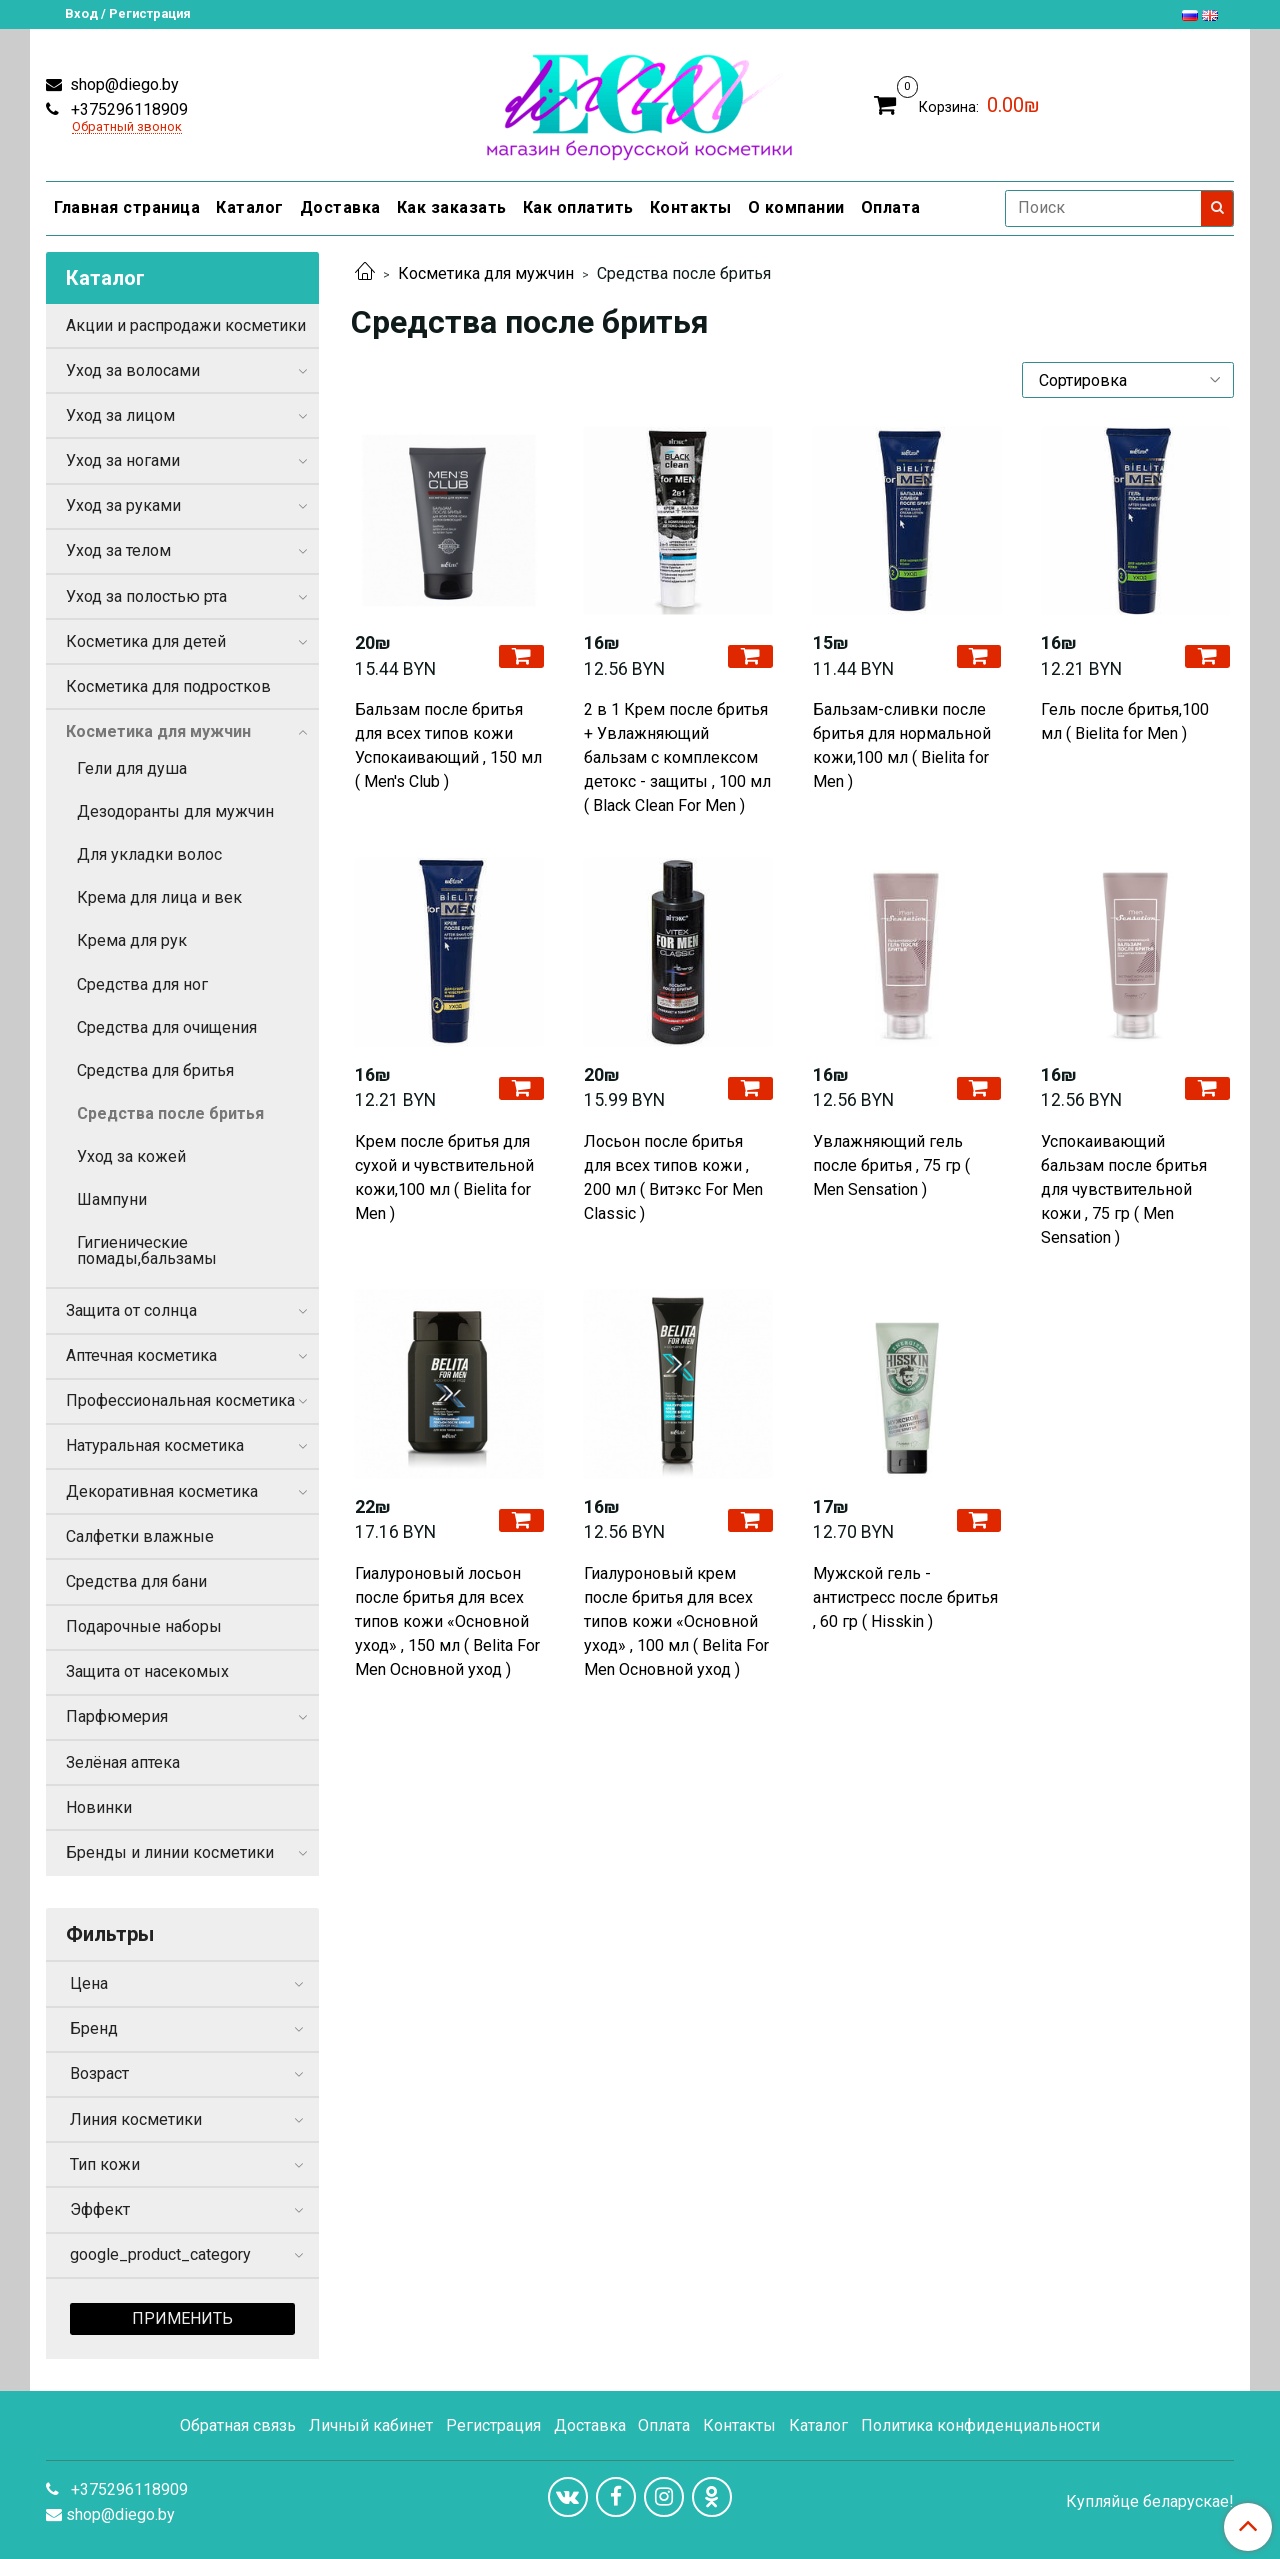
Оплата (891, 207)
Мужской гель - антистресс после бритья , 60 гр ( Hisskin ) (905, 1597)
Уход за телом (118, 550)
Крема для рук (132, 940)
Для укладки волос (149, 854)
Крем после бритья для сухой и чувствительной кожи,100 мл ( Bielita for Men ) (444, 1177)
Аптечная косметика (141, 1355)
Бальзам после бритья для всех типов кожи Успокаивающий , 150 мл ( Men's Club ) (448, 745)
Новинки (99, 1807)
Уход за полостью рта (146, 596)
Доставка (340, 207)
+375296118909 (127, 109)
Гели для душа (132, 768)
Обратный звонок (127, 127)
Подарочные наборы (144, 1626)
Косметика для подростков (168, 686)
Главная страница (127, 207)
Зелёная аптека (123, 1762)
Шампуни (112, 1199)
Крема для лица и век (159, 897)
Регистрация (493, 2425)
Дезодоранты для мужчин (175, 811)
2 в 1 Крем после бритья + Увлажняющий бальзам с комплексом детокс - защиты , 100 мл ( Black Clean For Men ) (677, 757)
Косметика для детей (146, 641)
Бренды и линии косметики (170, 1852)
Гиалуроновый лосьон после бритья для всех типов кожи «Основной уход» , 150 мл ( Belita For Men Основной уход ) (447, 1621)
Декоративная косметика (162, 1491)
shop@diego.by (122, 84)
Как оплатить (578, 207)
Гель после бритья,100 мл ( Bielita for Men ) (1125, 721)
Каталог (250, 207)
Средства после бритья (170, 1113)
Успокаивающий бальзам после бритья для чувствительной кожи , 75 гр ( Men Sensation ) (1124, 1189)
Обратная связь (238, 2425)
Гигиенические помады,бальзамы (147, 1250)
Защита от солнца (131, 1310)
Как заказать (452, 207)
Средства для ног (142, 984)
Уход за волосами (133, 370)
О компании (796, 207)
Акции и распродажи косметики (186, 325)
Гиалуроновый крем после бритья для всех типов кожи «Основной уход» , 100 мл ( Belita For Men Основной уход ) (676, 1621)
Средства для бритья (155, 1070)
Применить (182, 2318)
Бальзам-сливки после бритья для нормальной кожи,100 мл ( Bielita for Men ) (902, 745)
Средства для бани (136, 1581)
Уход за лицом (120, 415)
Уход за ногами (123, 460)
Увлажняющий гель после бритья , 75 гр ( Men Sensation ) (891, 1165)
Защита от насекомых (147, 1671)
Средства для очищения (167, 1027)
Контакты (691, 207)
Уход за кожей (131, 1156)
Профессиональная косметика (180, 1400)
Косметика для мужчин (486, 273)
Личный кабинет (371, 2425)
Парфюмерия (117, 1716)
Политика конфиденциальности (980, 2425)
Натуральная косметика (155, 1445)
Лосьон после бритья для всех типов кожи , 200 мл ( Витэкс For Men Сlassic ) (673, 1177)
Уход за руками (123, 505)
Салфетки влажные (140, 1536)
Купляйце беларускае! (1150, 2502)
